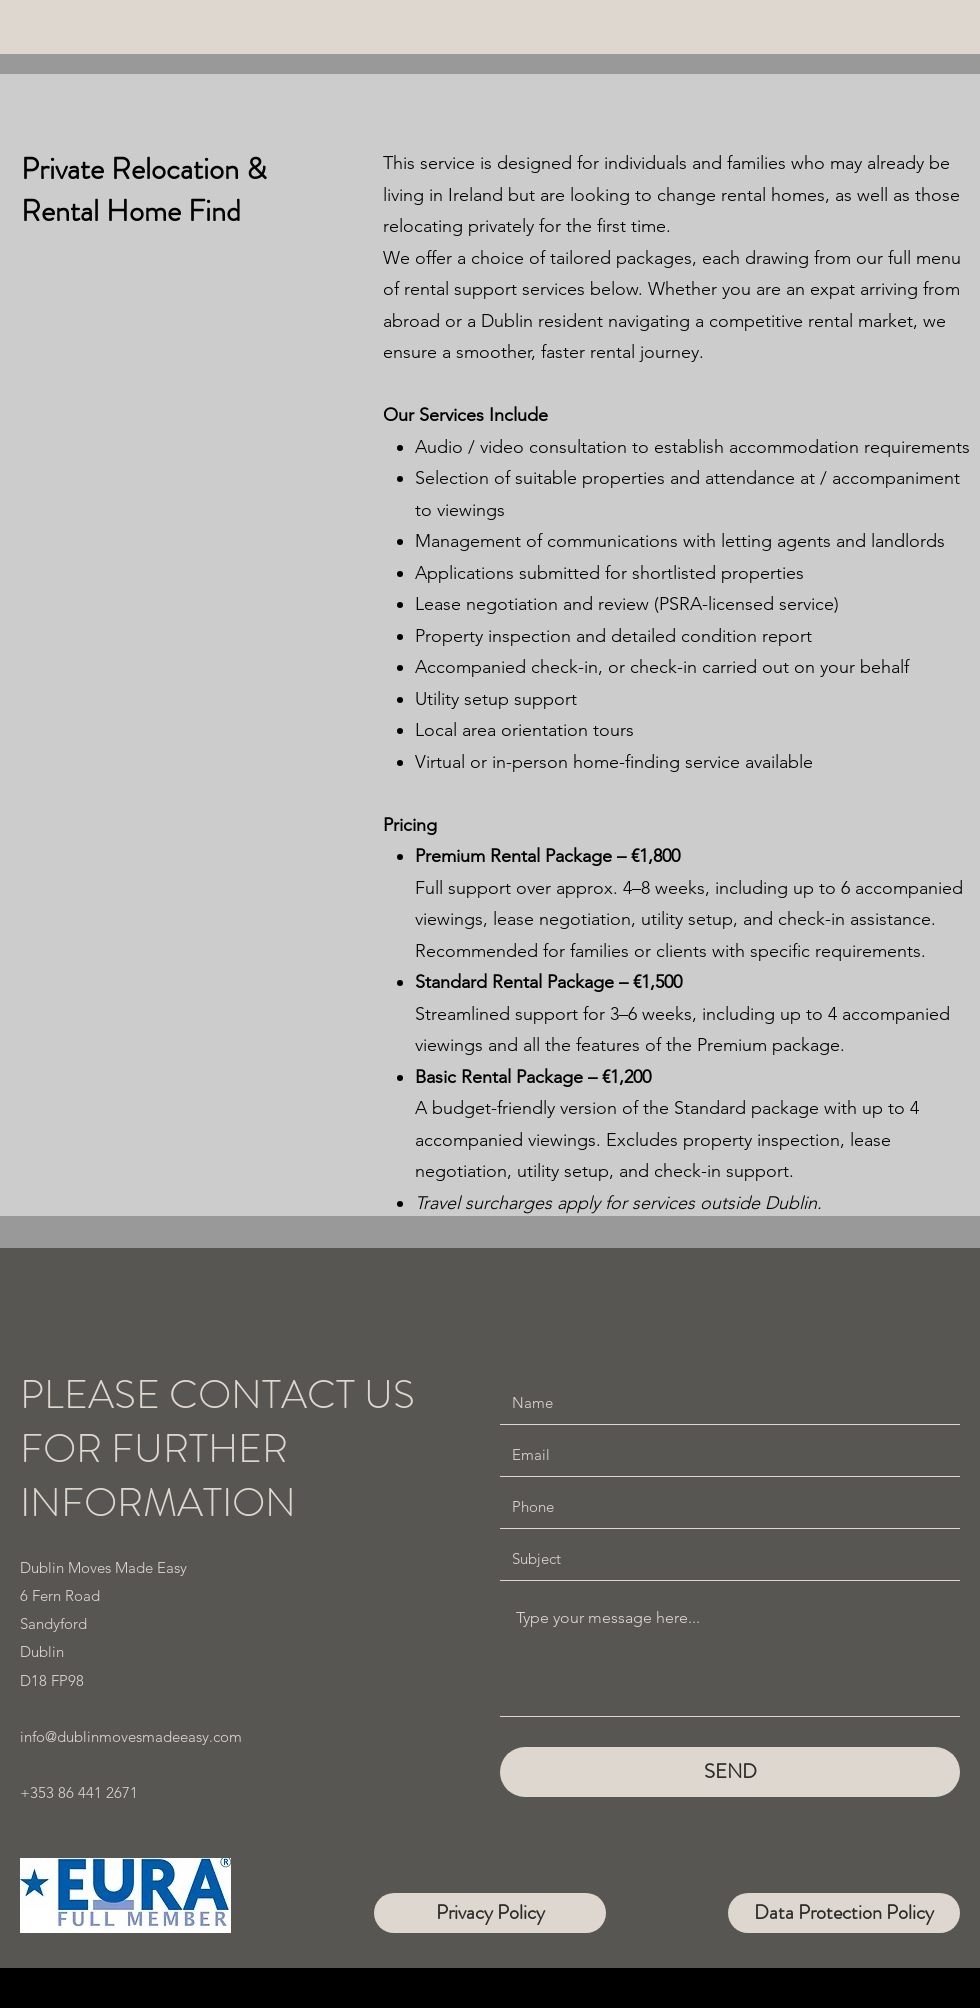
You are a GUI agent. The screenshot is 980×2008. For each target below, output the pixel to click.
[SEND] (730, 1772)
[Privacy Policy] (490, 1913)
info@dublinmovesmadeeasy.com (131, 1736)
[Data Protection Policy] (844, 1913)
